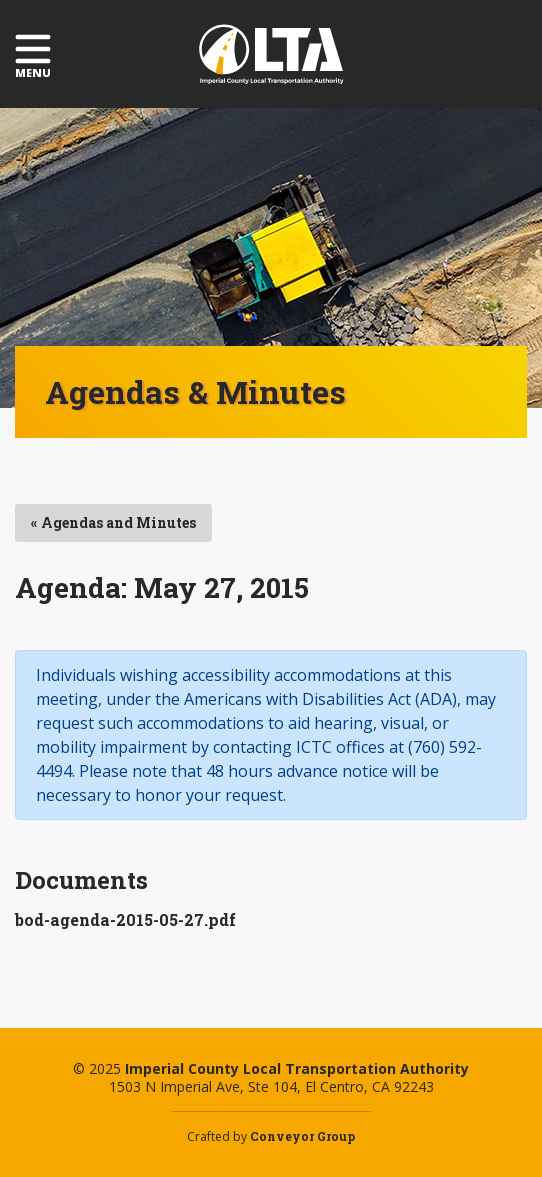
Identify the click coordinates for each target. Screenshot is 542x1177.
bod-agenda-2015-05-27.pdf (125, 919)
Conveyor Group (302, 1136)
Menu (33, 54)
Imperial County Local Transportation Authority (271, 54)
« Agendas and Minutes (113, 522)
